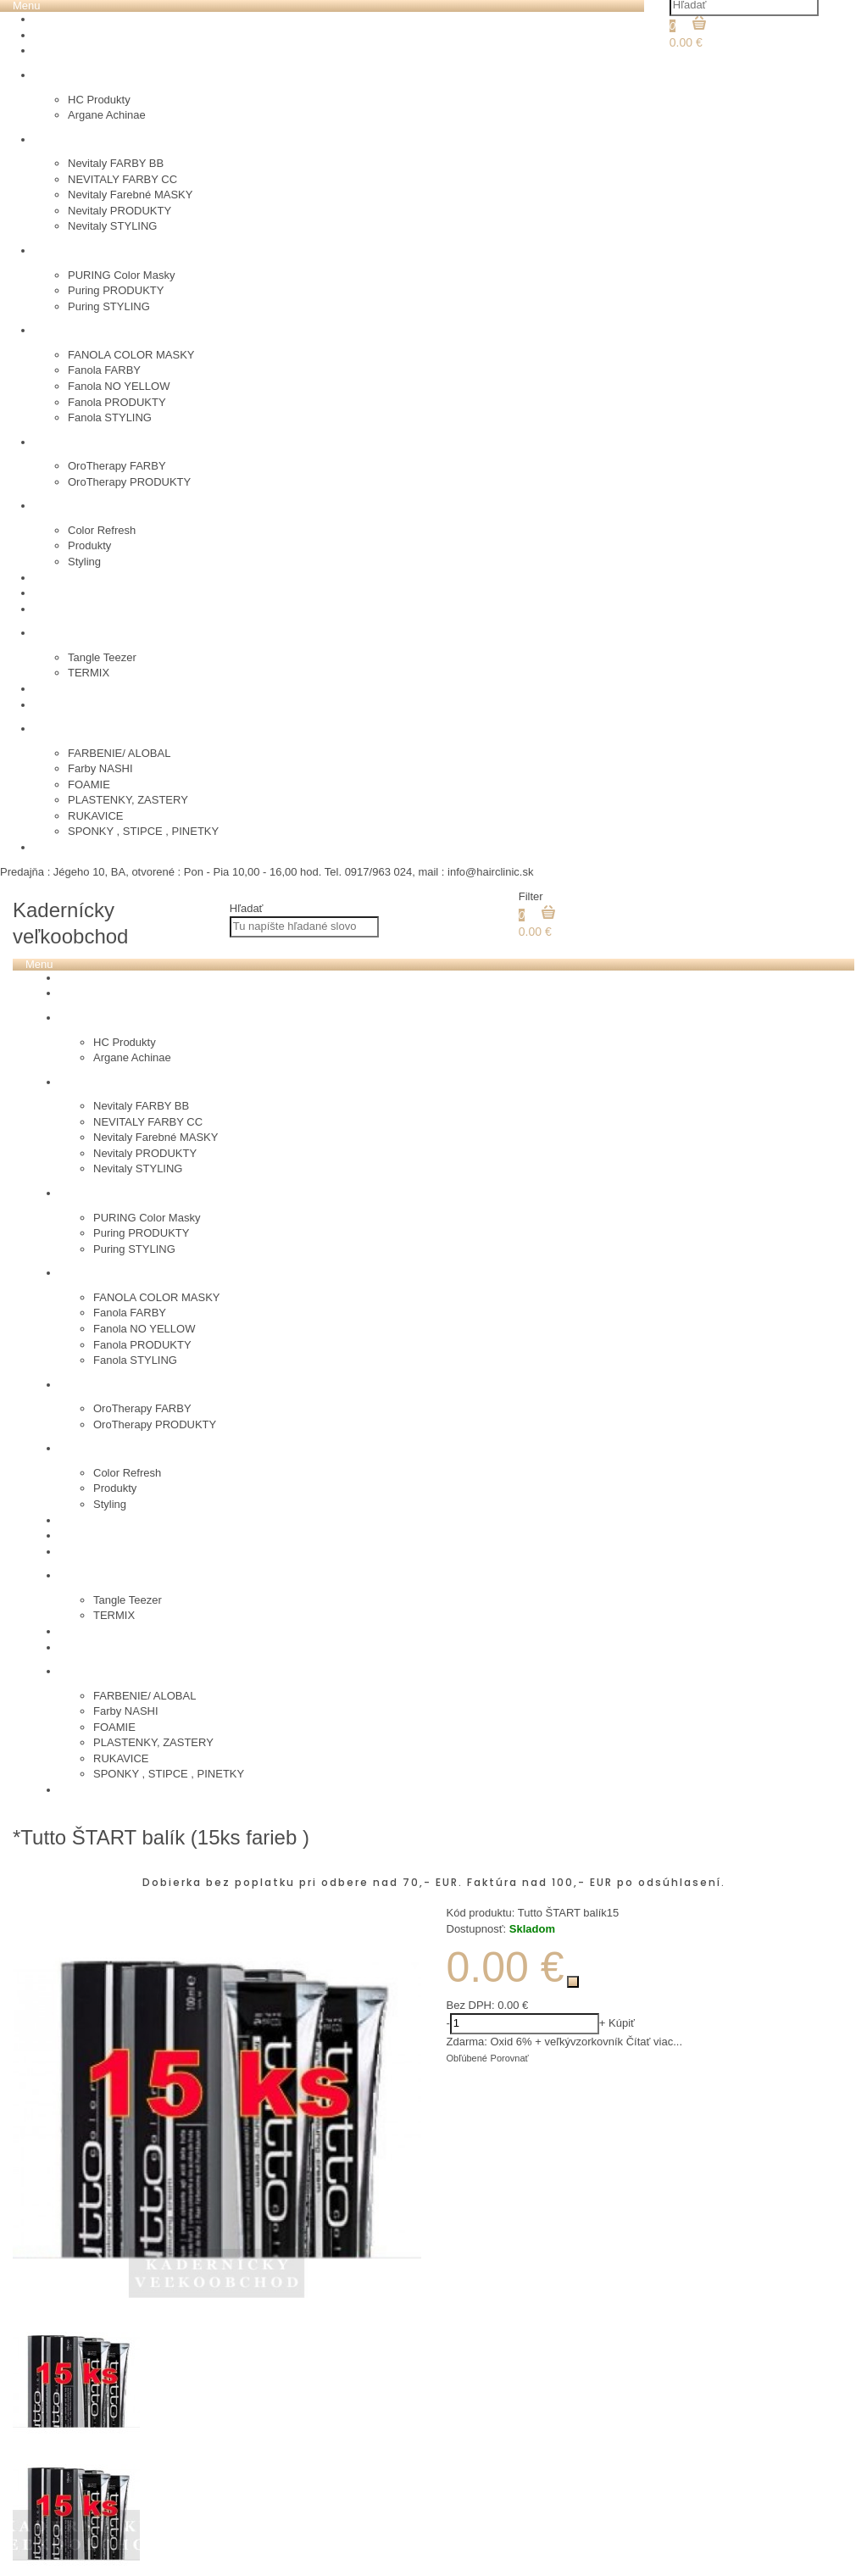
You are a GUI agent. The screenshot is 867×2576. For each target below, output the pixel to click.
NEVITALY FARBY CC (122, 179)
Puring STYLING (109, 306)
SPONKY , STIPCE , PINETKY (143, 831)
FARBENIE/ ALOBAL (119, 753)
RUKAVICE (96, 816)
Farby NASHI (100, 768)
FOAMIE (89, 784)
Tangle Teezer (102, 657)
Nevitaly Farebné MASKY (130, 194)
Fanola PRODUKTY (117, 402)
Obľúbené (467, 2058)
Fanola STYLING (110, 417)
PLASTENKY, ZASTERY (128, 799)
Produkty (89, 545)
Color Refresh (102, 530)
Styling (84, 561)
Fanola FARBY (104, 370)
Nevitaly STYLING (112, 226)
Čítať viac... (654, 2041)
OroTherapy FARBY (117, 465)
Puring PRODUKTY (116, 290)
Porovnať (510, 2058)
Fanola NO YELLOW (119, 386)
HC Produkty (99, 99)
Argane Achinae (107, 114)
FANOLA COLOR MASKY (131, 354)
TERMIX (88, 672)
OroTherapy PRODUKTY (129, 482)
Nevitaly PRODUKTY (119, 210)
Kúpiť (622, 2023)
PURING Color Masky (121, 275)
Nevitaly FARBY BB (116, 163)
